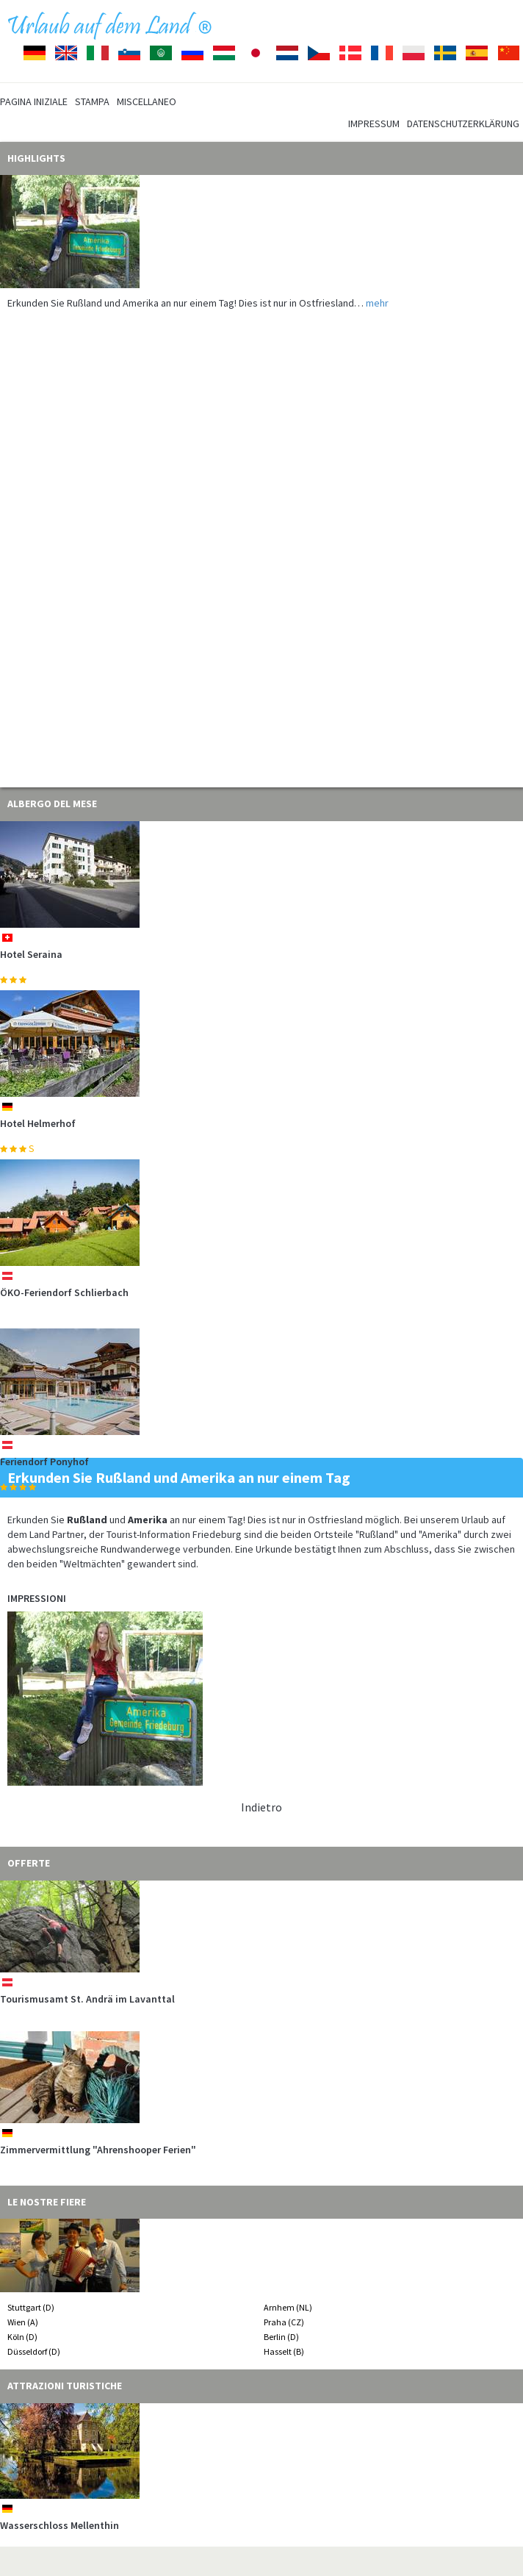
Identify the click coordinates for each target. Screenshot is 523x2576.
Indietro (261, 1807)
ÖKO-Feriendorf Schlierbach (64, 1292)
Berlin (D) (281, 2336)
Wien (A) (22, 2322)
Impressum (374, 123)
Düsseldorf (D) (33, 2351)
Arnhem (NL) (288, 2307)
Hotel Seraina (31, 954)
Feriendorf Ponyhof (44, 1461)
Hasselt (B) (284, 2351)
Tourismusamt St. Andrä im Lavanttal (87, 1999)
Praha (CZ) (284, 2322)
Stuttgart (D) (30, 2307)
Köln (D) (22, 2336)
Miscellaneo (146, 101)
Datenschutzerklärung (463, 123)
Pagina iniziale (34, 101)
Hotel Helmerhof (38, 1123)
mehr (377, 303)
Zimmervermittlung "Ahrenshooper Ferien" (98, 2149)
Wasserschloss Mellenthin (59, 2525)
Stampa (92, 101)
